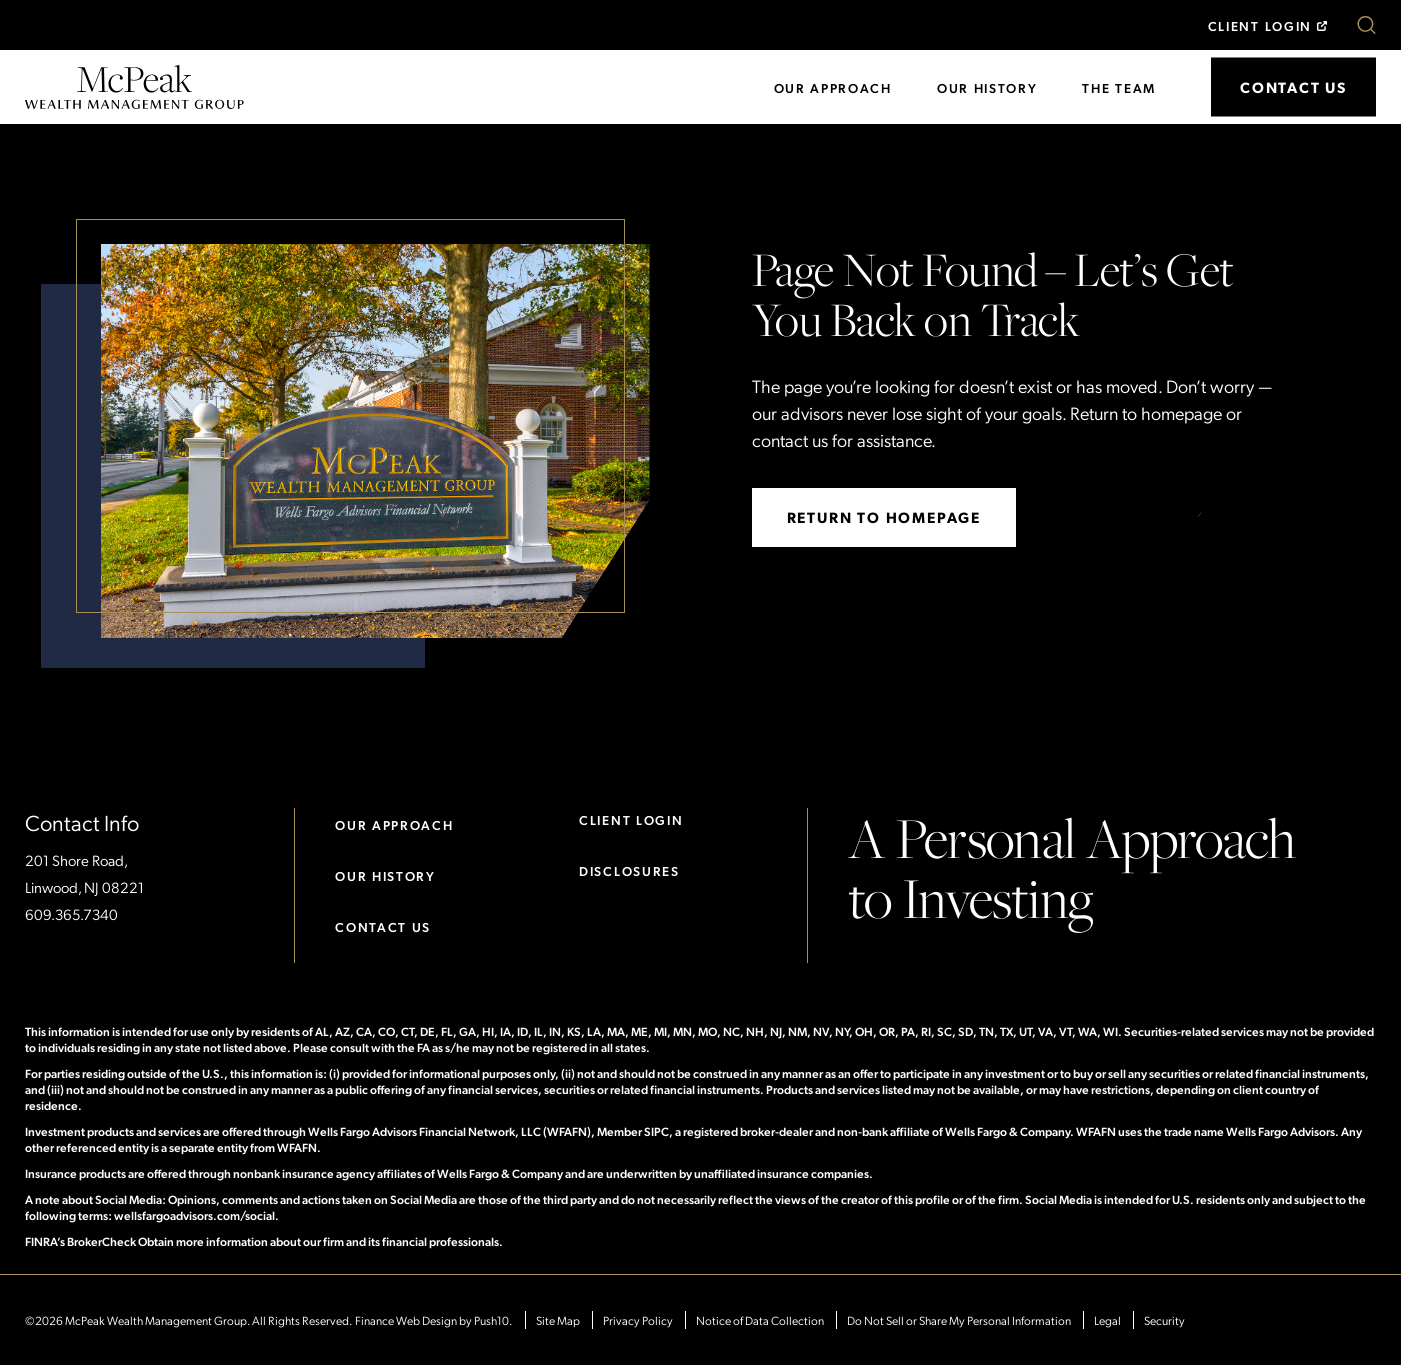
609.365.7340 (71, 914)
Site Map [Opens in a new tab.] (558, 1320)
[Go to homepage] (134, 84)
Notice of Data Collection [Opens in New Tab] (760, 1320)
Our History (987, 87)
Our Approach (833, 87)
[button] (1366, 25)
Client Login (1260, 25)
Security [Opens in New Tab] (1164, 1320)
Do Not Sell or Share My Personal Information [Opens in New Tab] (959, 1320)
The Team (1119, 87)
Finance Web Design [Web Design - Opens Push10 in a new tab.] (406, 1320)
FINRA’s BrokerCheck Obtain (99, 1241)
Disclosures (629, 870)
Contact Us (383, 926)
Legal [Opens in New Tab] (1107, 1320)
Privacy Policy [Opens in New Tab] (638, 1320)
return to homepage (884, 517)
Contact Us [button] (1293, 87)
